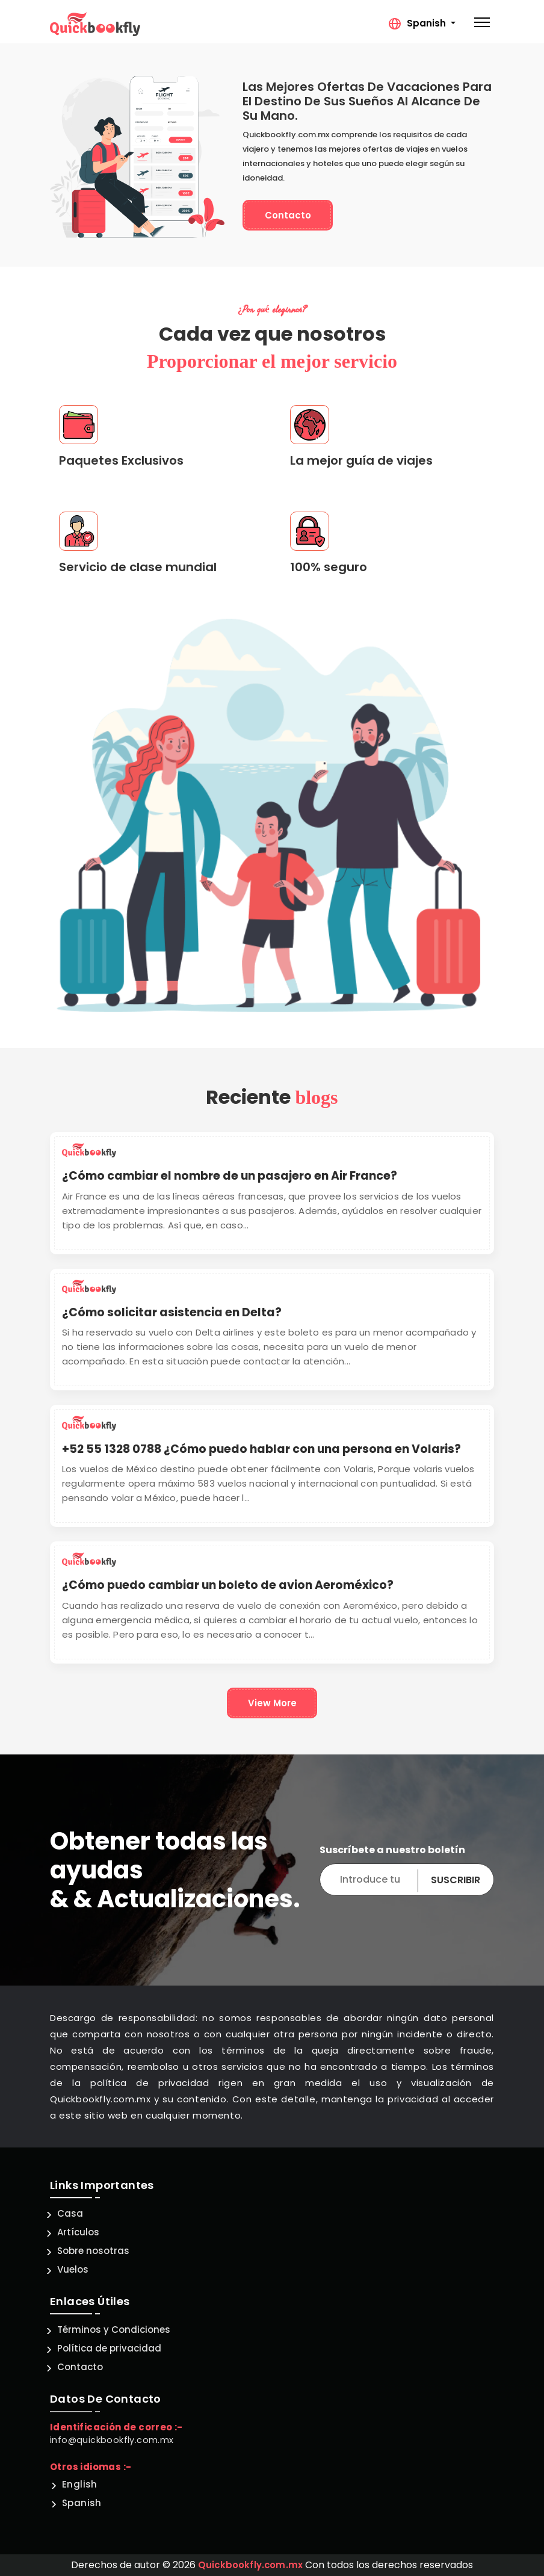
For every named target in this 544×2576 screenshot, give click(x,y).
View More (272, 1703)
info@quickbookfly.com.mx (112, 2439)
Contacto (288, 215)
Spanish (82, 2503)
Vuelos (72, 2269)
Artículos (78, 2232)
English (79, 2484)
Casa (70, 2213)
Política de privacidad (109, 2348)
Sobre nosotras (93, 2250)
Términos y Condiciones (113, 2329)
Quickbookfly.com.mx (250, 2565)
